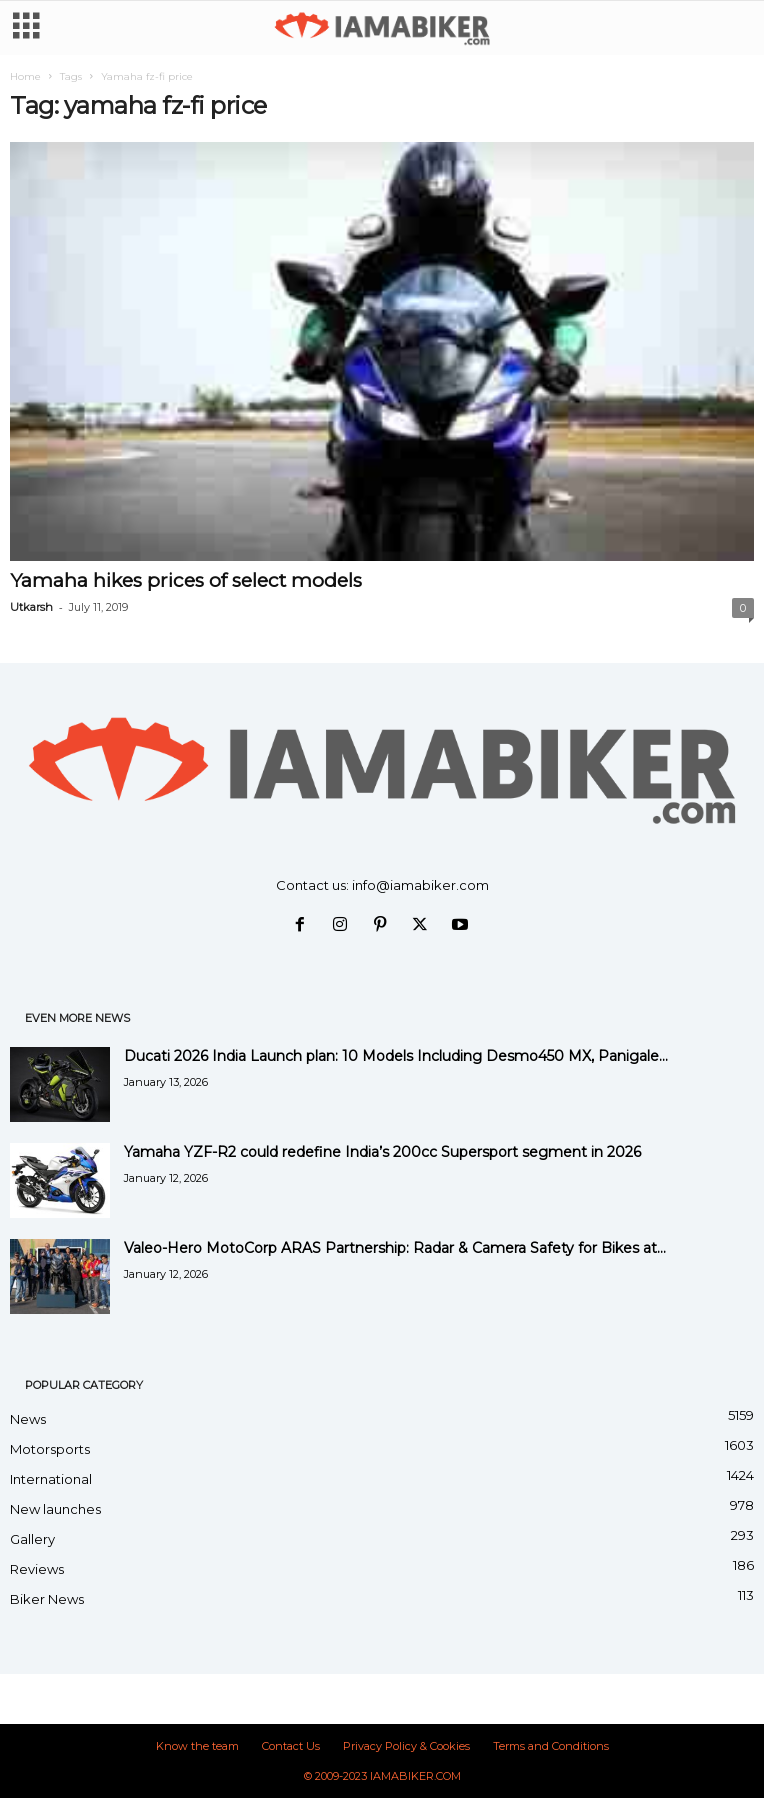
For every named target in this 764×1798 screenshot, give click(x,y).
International (51, 1479)
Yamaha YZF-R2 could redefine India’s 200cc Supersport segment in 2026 (382, 1152)
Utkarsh (31, 607)
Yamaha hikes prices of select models (186, 580)
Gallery (32, 1539)
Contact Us (291, 1746)
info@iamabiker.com (420, 885)
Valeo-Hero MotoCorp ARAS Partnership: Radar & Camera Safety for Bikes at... (395, 1248)
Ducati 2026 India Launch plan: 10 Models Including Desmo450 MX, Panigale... (396, 1056)
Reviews (37, 1569)
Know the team (197, 1746)
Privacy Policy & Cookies (406, 1746)
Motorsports (50, 1449)
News (28, 1419)
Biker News (47, 1599)
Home (25, 76)
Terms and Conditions (551, 1746)
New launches (55, 1509)
